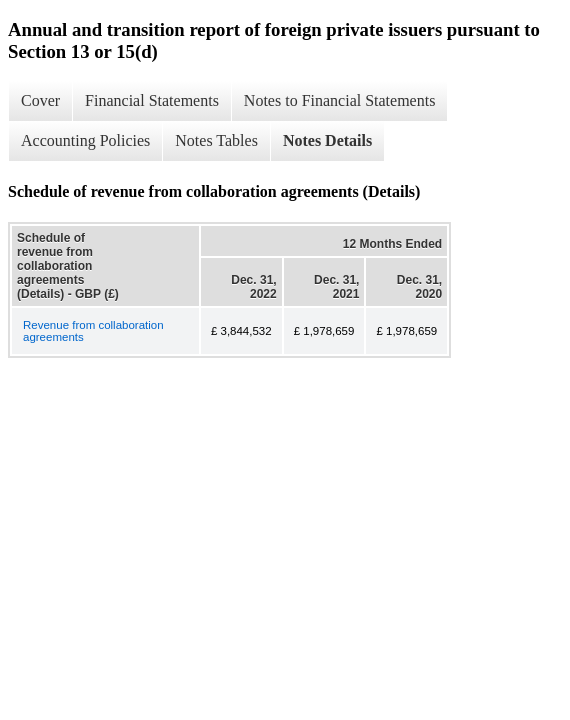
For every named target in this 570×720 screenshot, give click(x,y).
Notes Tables (216, 140)
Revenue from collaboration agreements (93, 331)
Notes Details (327, 140)
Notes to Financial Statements (340, 100)
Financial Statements (152, 100)
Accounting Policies (85, 140)
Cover (40, 100)
